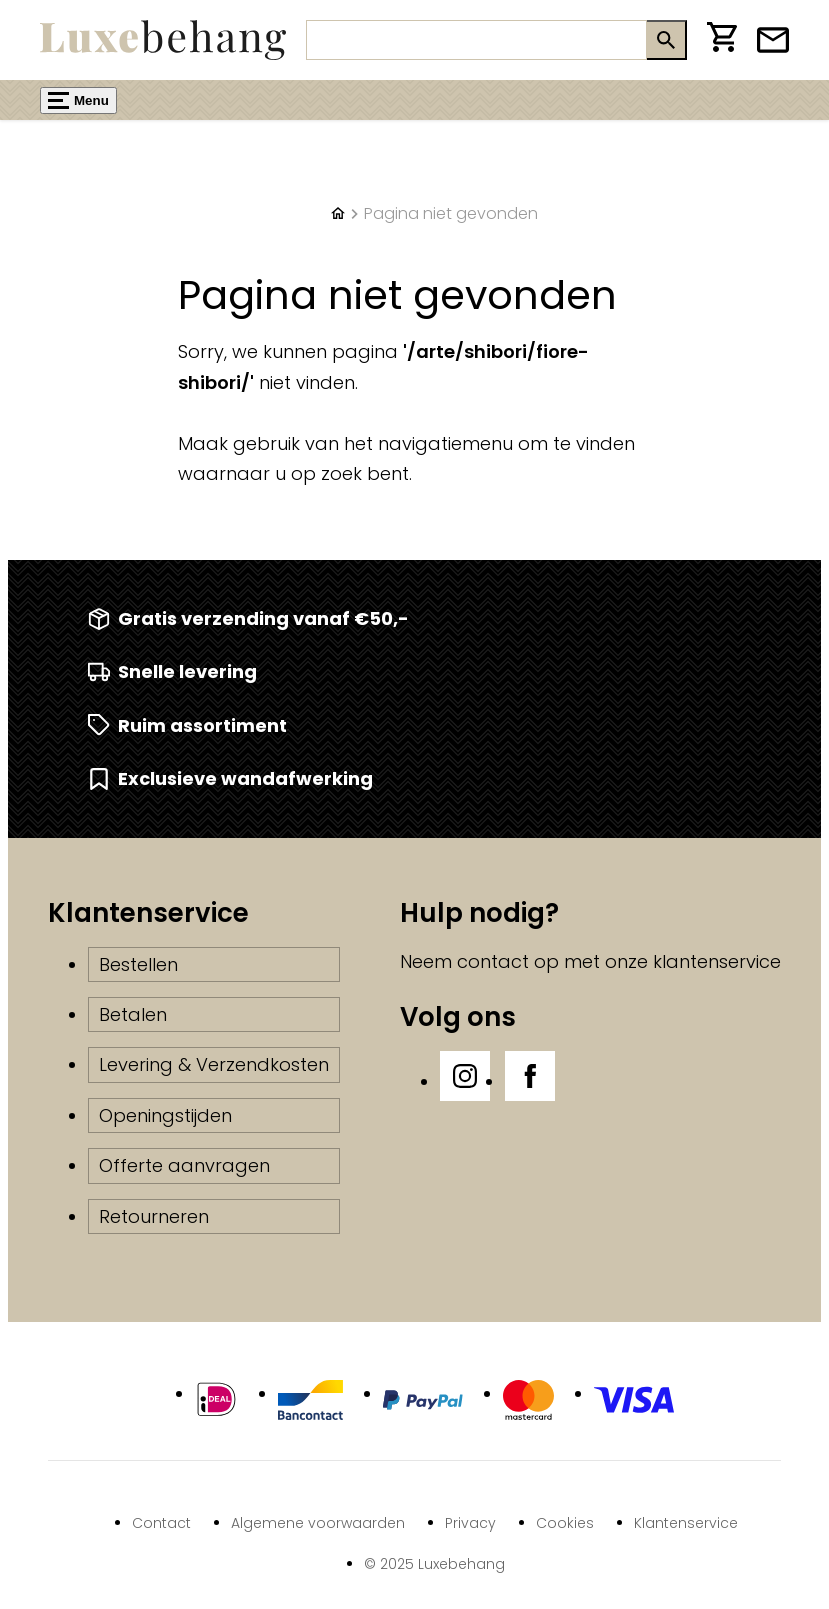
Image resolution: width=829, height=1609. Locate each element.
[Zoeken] (476, 40)
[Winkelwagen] (722, 40)
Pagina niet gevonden (451, 213)
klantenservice (717, 961)
